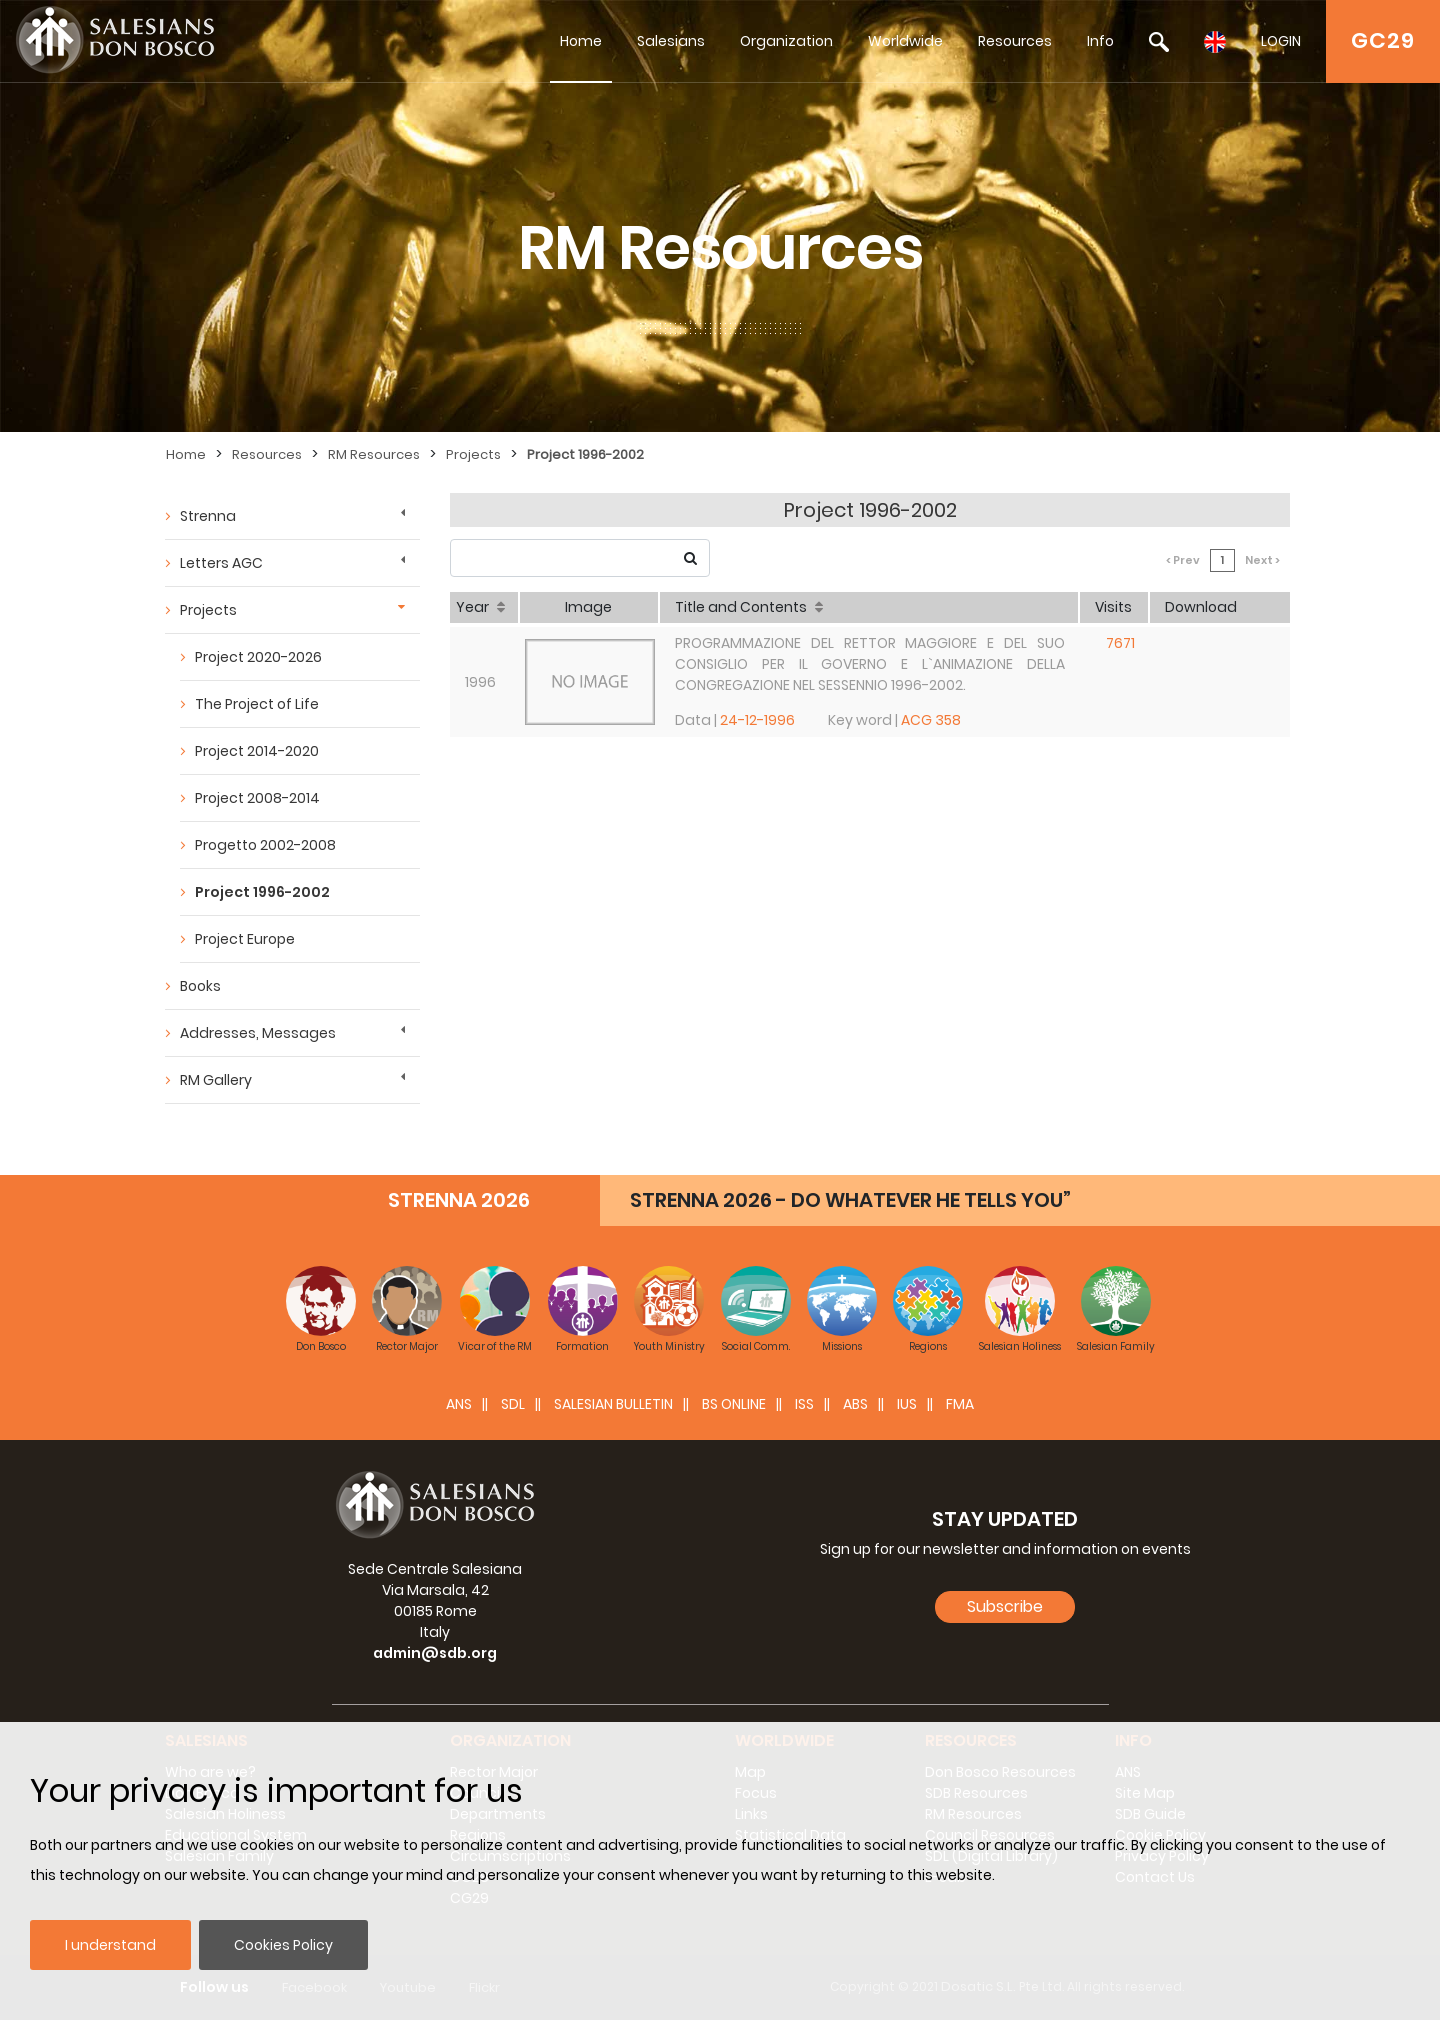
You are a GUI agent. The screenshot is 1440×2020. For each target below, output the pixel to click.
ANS (459, 1404)
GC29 (1383, 40)
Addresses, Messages (258, 1033)
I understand (110, 1945)
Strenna (208, 516)
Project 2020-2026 (258, 657)
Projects (473, 454)
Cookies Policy (283, 1945)
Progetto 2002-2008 (265, 845)
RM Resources (374, 454)
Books (200, 986)
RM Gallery (216, 1080)
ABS (855, 1404)
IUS (907, 1404)
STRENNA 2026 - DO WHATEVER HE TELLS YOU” (850, 1200)
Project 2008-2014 (257, 798)
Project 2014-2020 (257, 751)
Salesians (671, 41)
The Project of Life (257, 704)
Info (1100, 41)
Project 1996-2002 (585, 454)
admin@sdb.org (435, 1653)
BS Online (734, 1404)
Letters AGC (221, 563)
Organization (786, 41)
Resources (1015, 41)
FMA (960, 1404)
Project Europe (245, 939)
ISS (804, 1404)
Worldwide (905, 41)
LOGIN (1281, 41)
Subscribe (1005, 1606)
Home (581, 41)
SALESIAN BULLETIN (613, 1404)
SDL (513, 1404)
